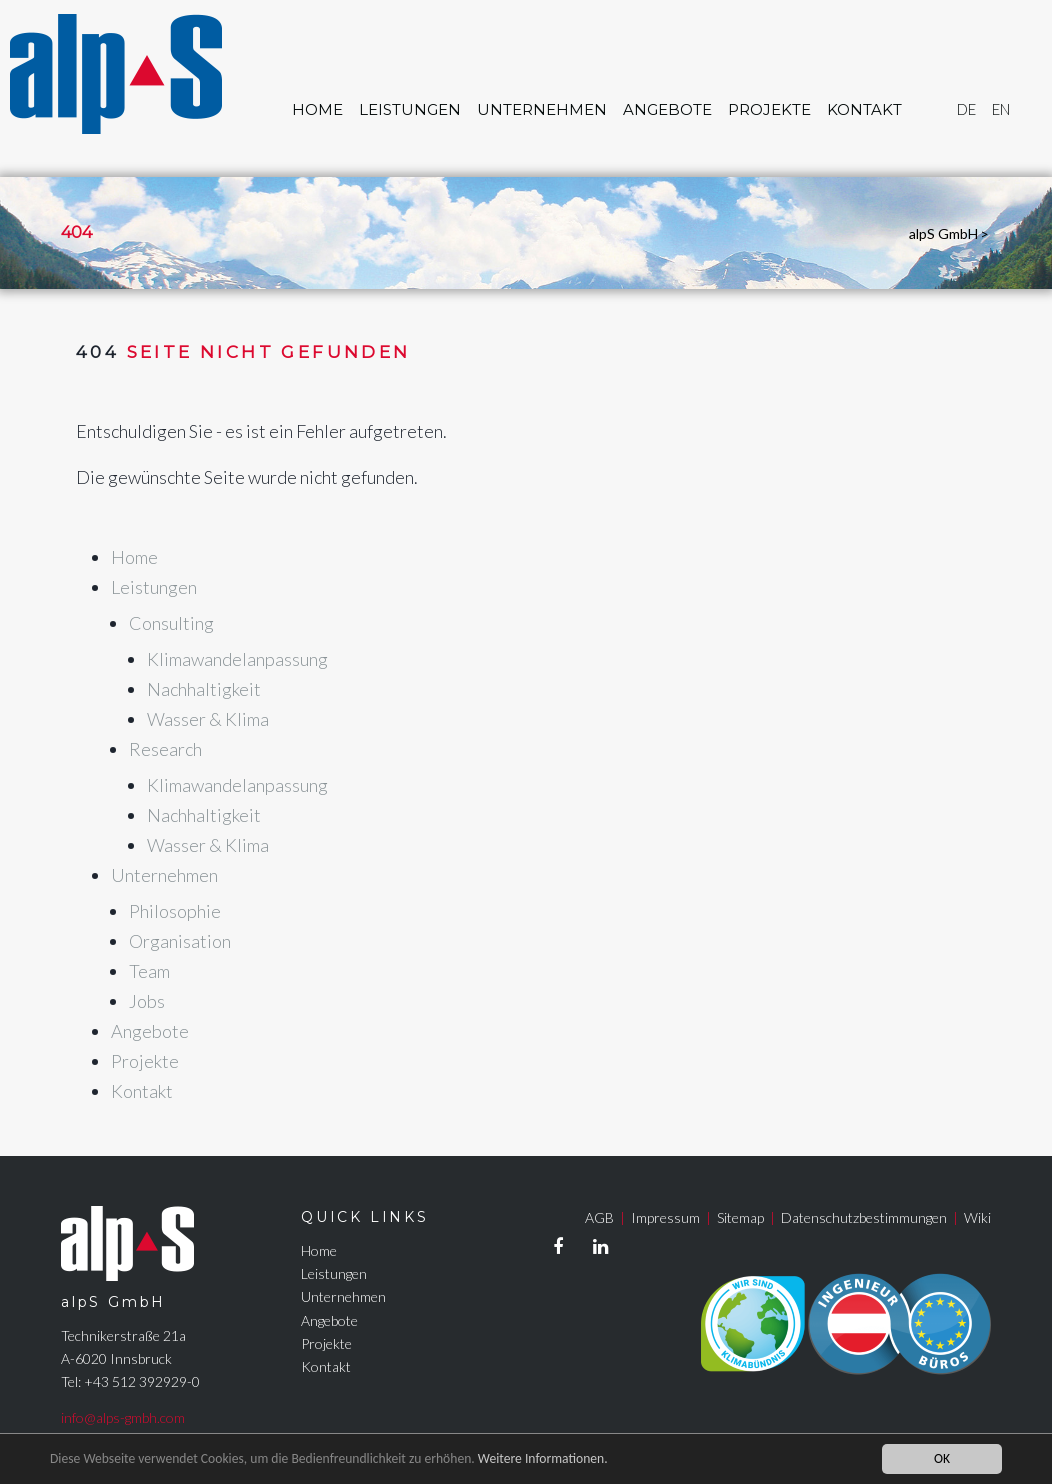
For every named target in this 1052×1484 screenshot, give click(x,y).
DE (966, 109)
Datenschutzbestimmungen (864, 1217)
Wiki (977, 1217)
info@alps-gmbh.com (123, 1417)
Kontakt (864, 109)
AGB (599, 1217)
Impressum (665, 1217)
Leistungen (410, 109)
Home (317, 109)
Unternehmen (542, 109)
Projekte (769, 109)
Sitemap (740, 1217)
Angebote (667, 109)
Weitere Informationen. (543, 1458)
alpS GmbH (943, 233)
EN (1001, 109)
